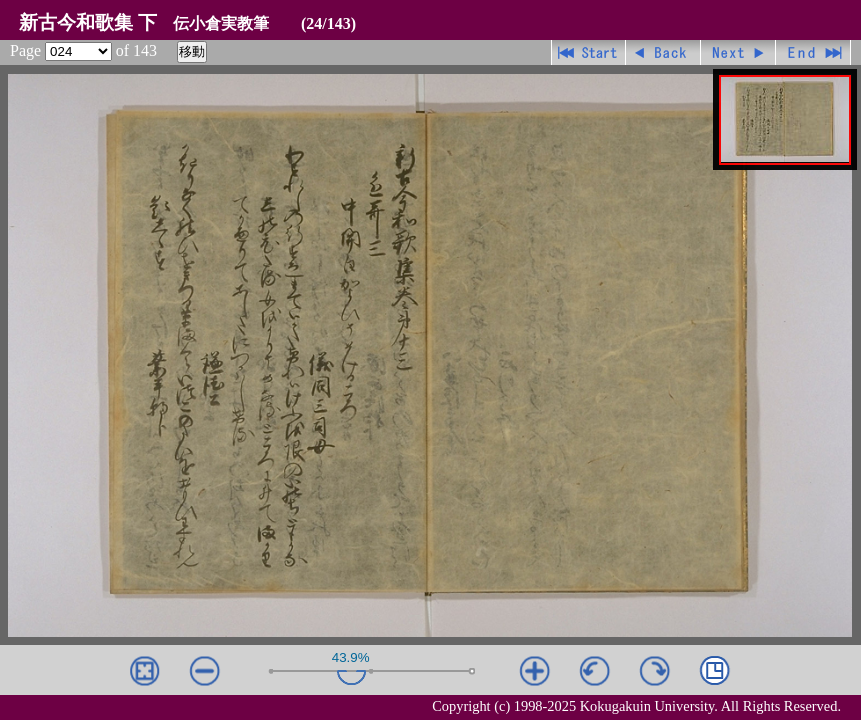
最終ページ (813, 52)
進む (738, 52)
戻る (663, 52)
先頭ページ (588, 52)
